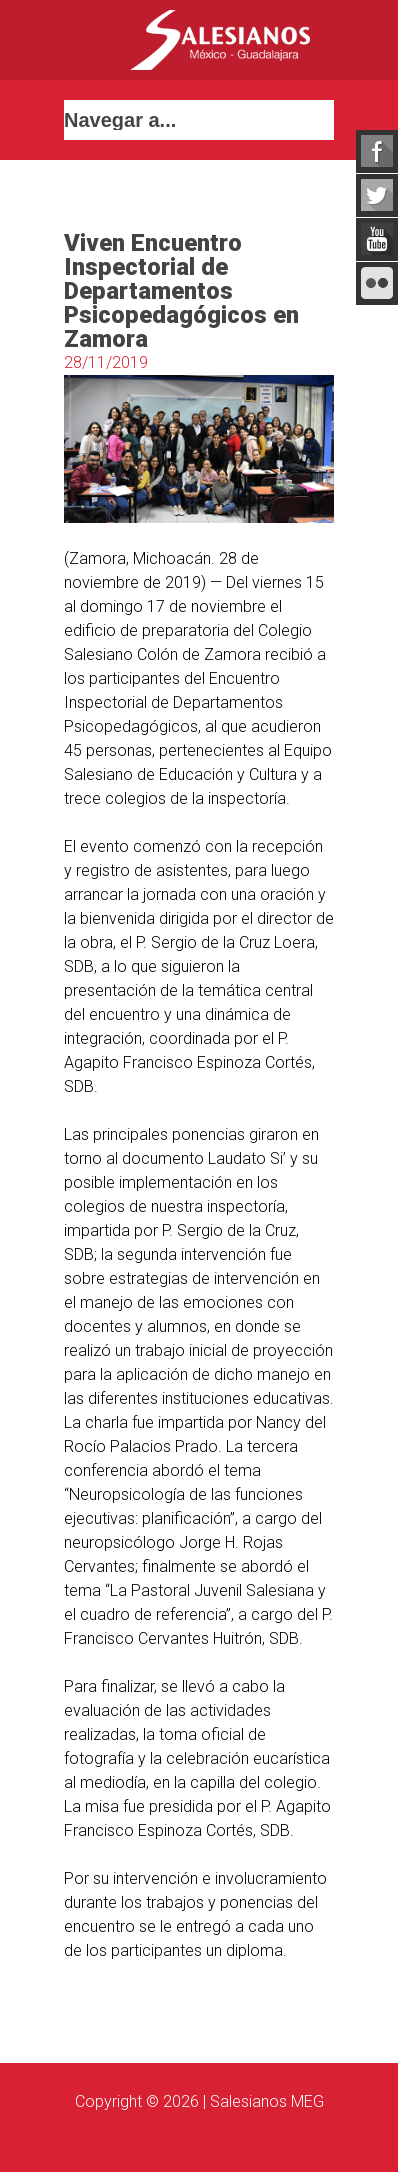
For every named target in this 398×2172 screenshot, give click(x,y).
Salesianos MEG (267, 2101)
